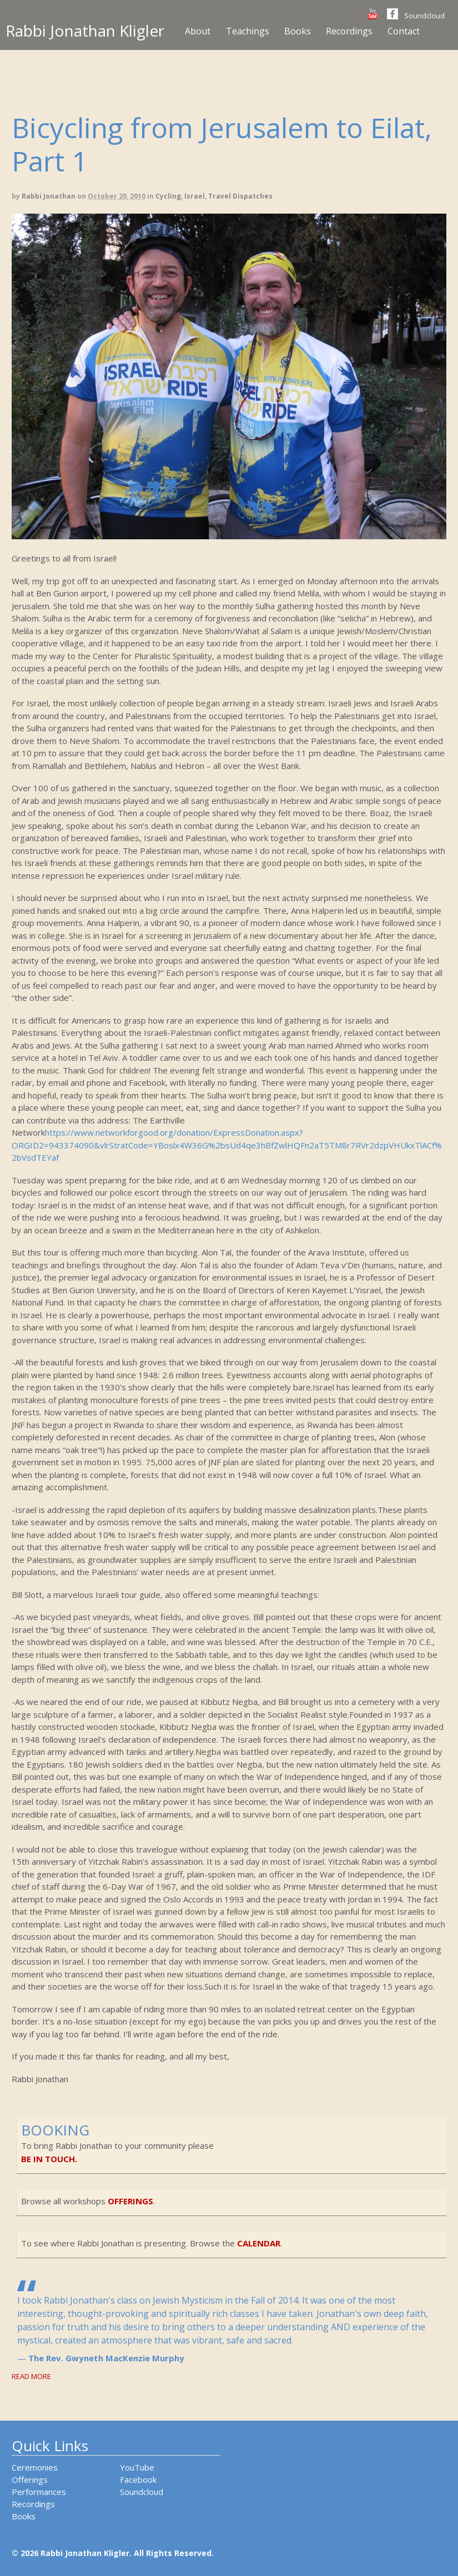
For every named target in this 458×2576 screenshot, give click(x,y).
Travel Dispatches (240, 196)
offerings (130, 2200)
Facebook (138, 2479)
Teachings (247, 31)
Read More (31, 2376)
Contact (403, 31)
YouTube (137, 2467)
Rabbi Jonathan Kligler (85, 30)
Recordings (349, 31)
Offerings (30, 2479)
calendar (258, 2243)
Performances (39, 2491)
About (197, 31)
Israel (194, 196)
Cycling (168, 196)
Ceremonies (35, 2467)
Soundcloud (424, 16)
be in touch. (49, 2158)
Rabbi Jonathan (49, 196)
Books (297, 31)
